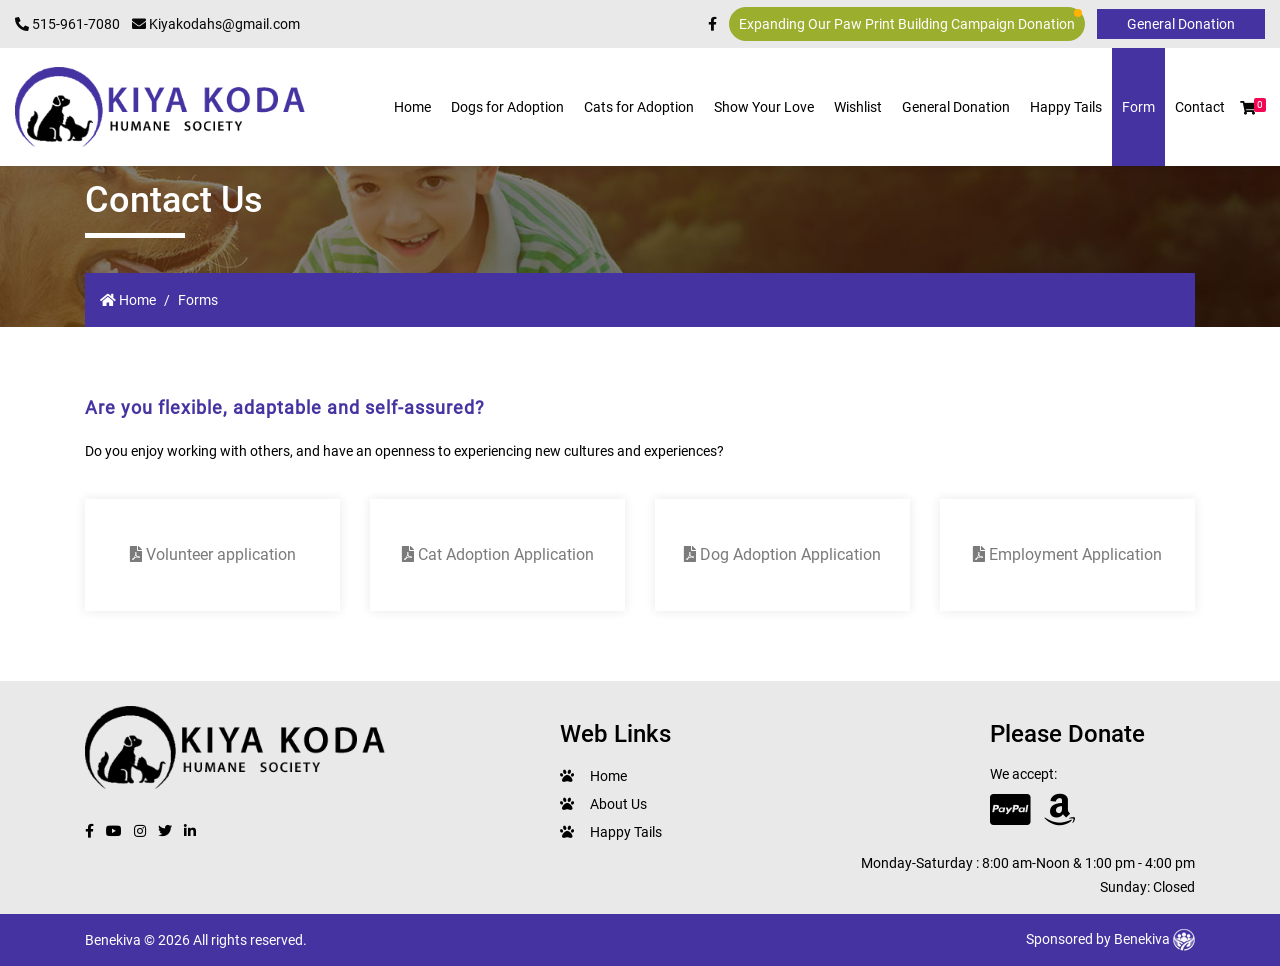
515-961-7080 (67, 24)
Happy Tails (1066, 107)
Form (1138, 107)
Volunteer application (213, 554)
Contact (1200, 107)
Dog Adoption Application (782, 554)
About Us (618, 804)
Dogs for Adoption (507, 107)
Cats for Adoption (639, 107)
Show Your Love (764, 107)
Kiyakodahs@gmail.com (216, 24)
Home (412, 107)
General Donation (956, 107)
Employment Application (1067, 554)
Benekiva (1154, 939)
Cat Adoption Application (498, 554)
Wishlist (858, 107)
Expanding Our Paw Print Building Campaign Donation (910, 20)
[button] (1248, 108)
